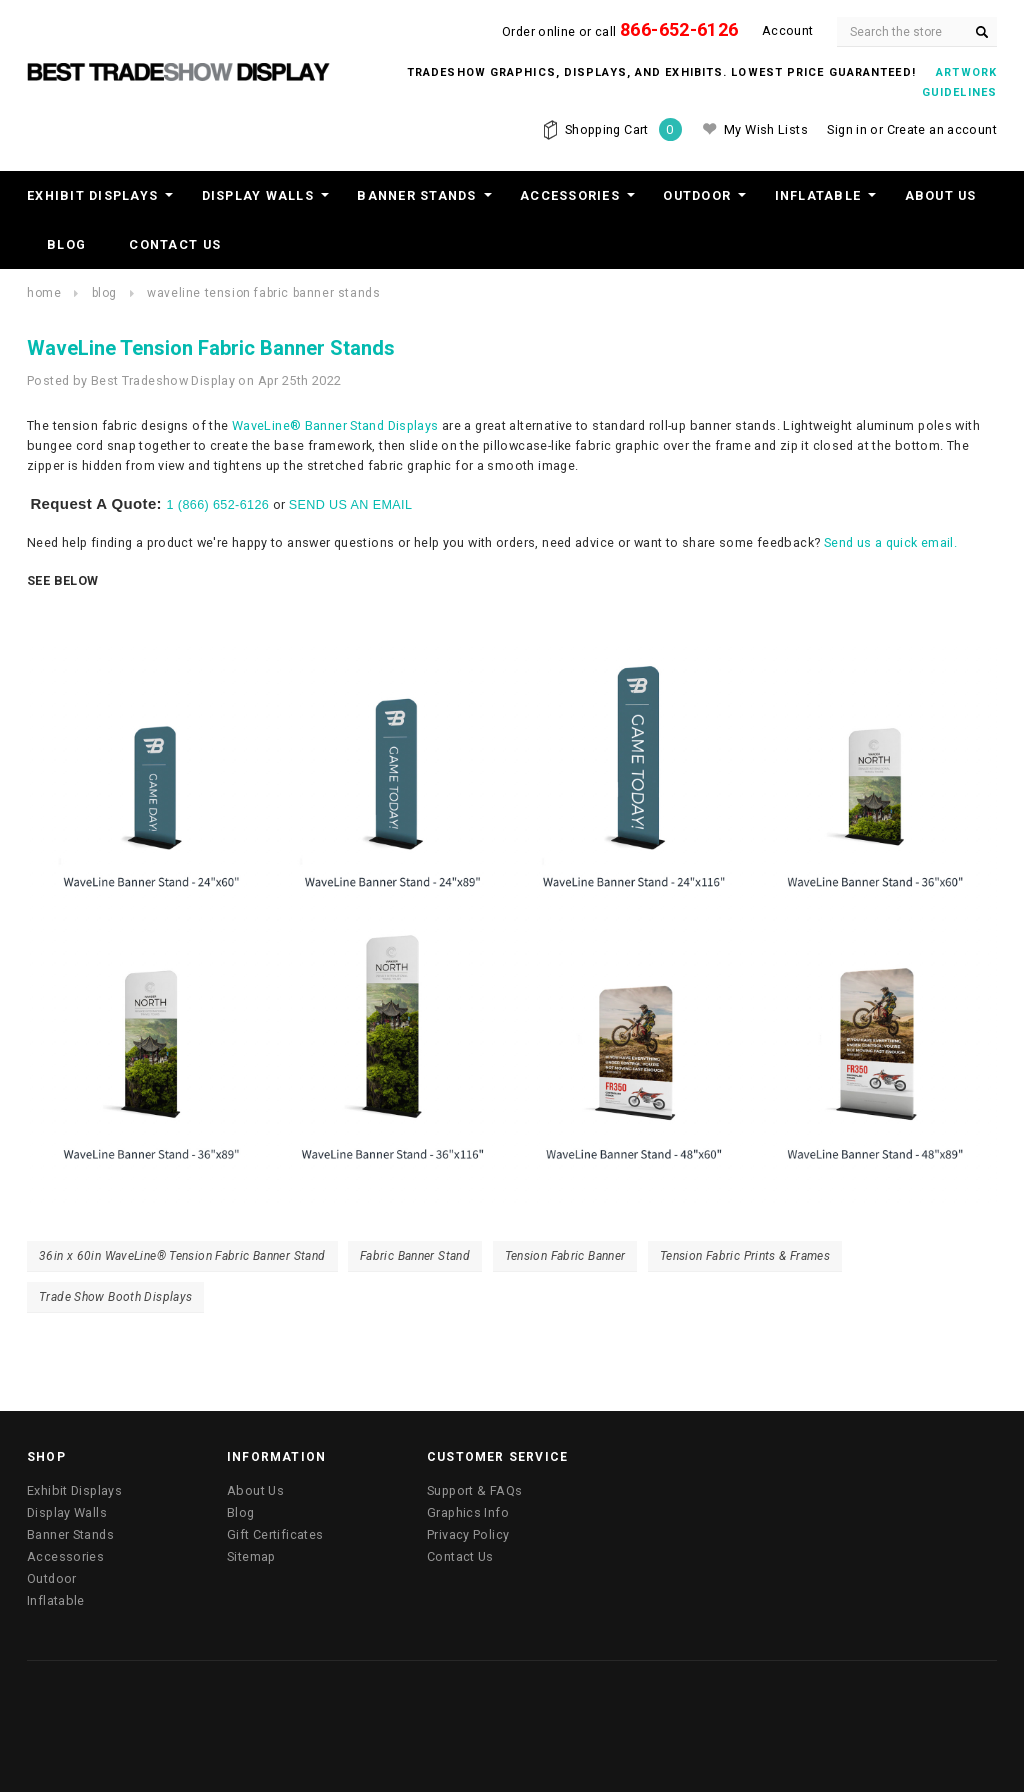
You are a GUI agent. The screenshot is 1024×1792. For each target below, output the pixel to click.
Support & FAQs (474, 1490)
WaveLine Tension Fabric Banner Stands (263, 293)
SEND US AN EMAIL (351, 505)
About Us (941, 195)
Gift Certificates (275, 1534)
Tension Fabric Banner (565, 1256)
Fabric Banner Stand (415, 1256)
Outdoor (697, 195)
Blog (66, 244)
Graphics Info (468, 1512)
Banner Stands (416, 195)
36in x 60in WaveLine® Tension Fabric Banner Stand (182, 1256)
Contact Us (175, 244)
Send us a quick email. (890, 542)
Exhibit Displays (92, 195)
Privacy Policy (468, 1534)
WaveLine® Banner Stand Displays (335, 425)
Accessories (570, 195)
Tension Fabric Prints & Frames (745, 1256)
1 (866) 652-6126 (218, 505)
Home (44, 293)
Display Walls (258, 195)
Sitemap (251, 1556)
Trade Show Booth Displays (115, 1297)
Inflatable (818, 195)
